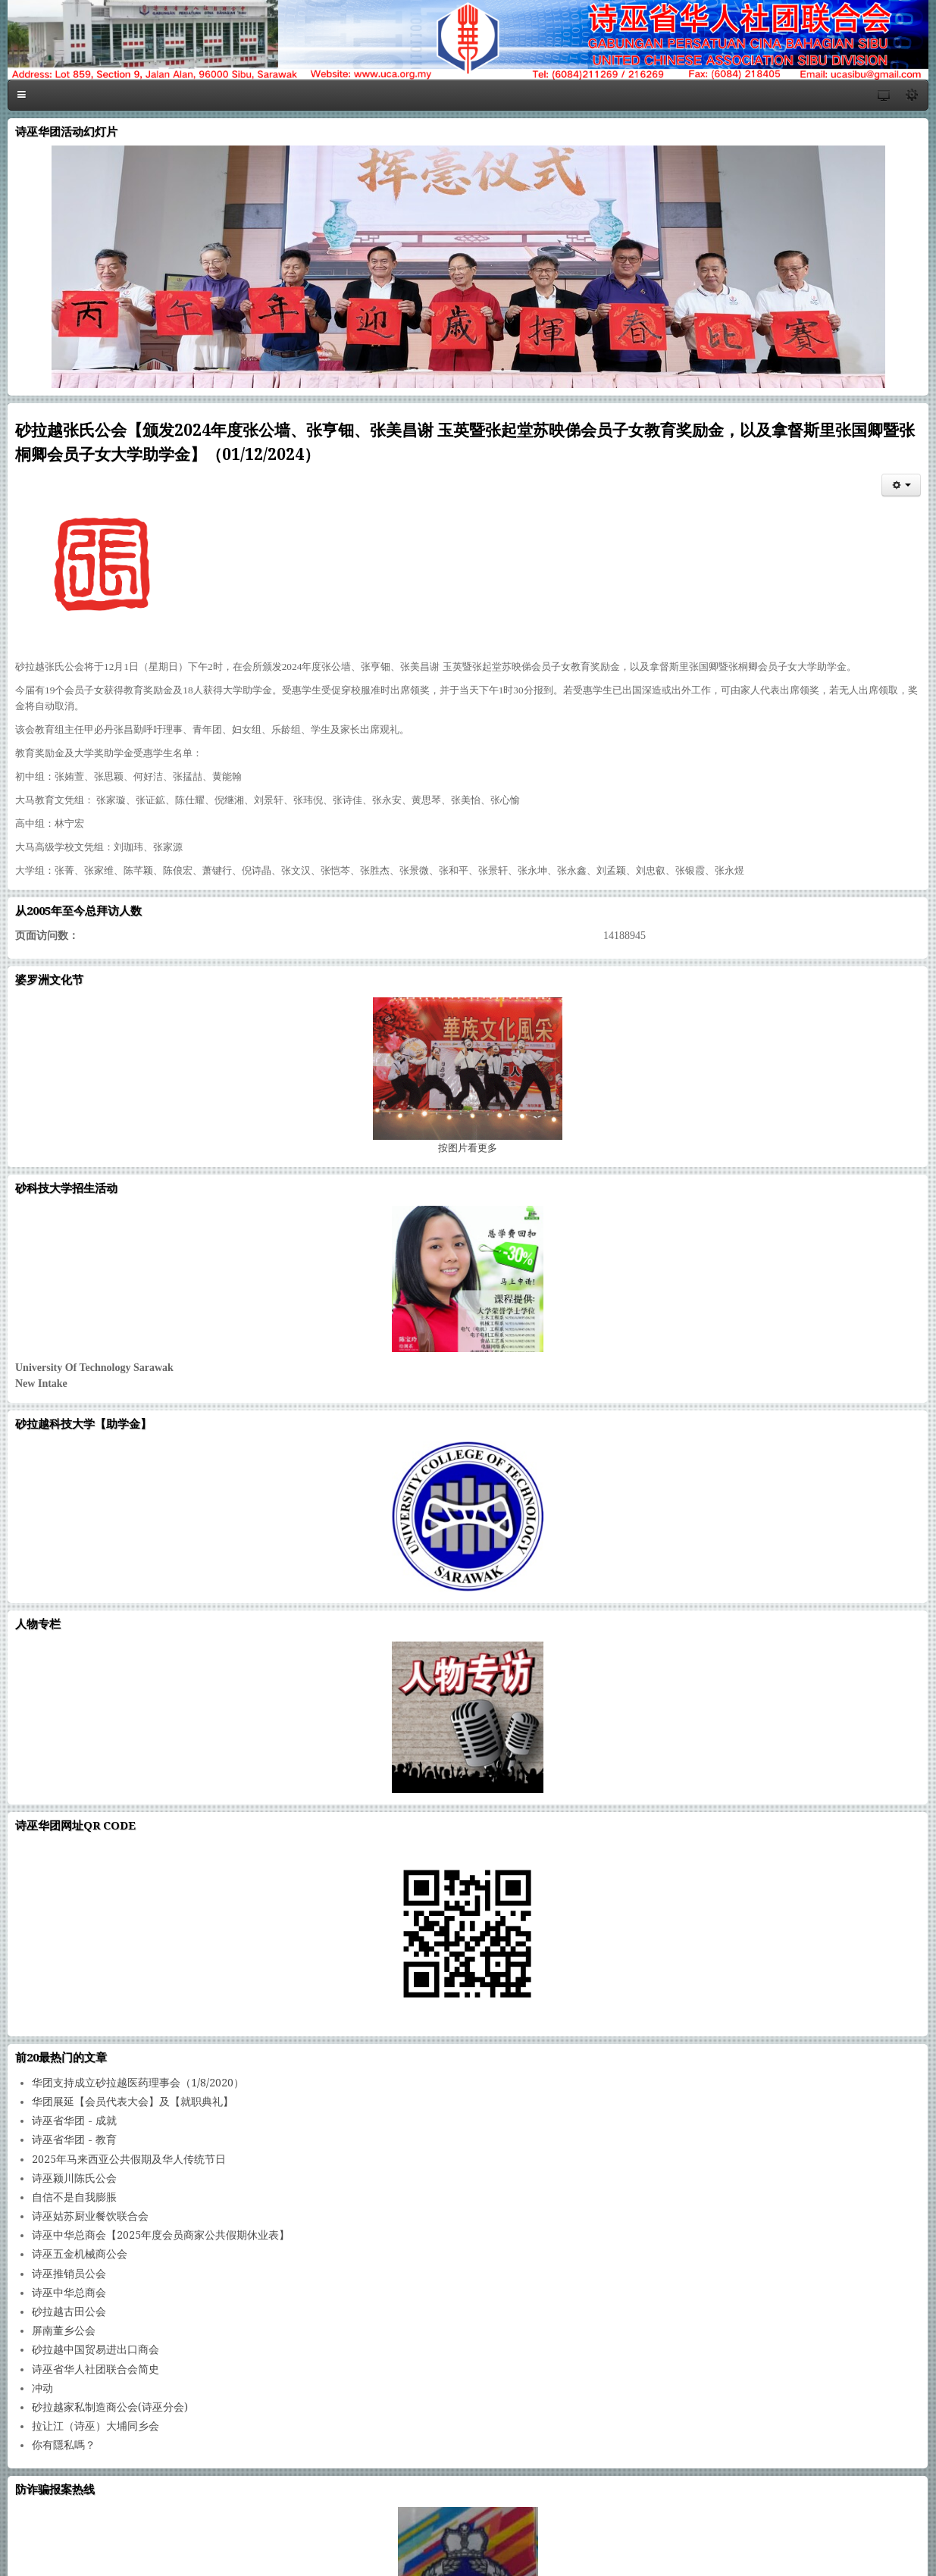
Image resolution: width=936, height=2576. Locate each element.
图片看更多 (467, 1147)
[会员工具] (901, 485)
